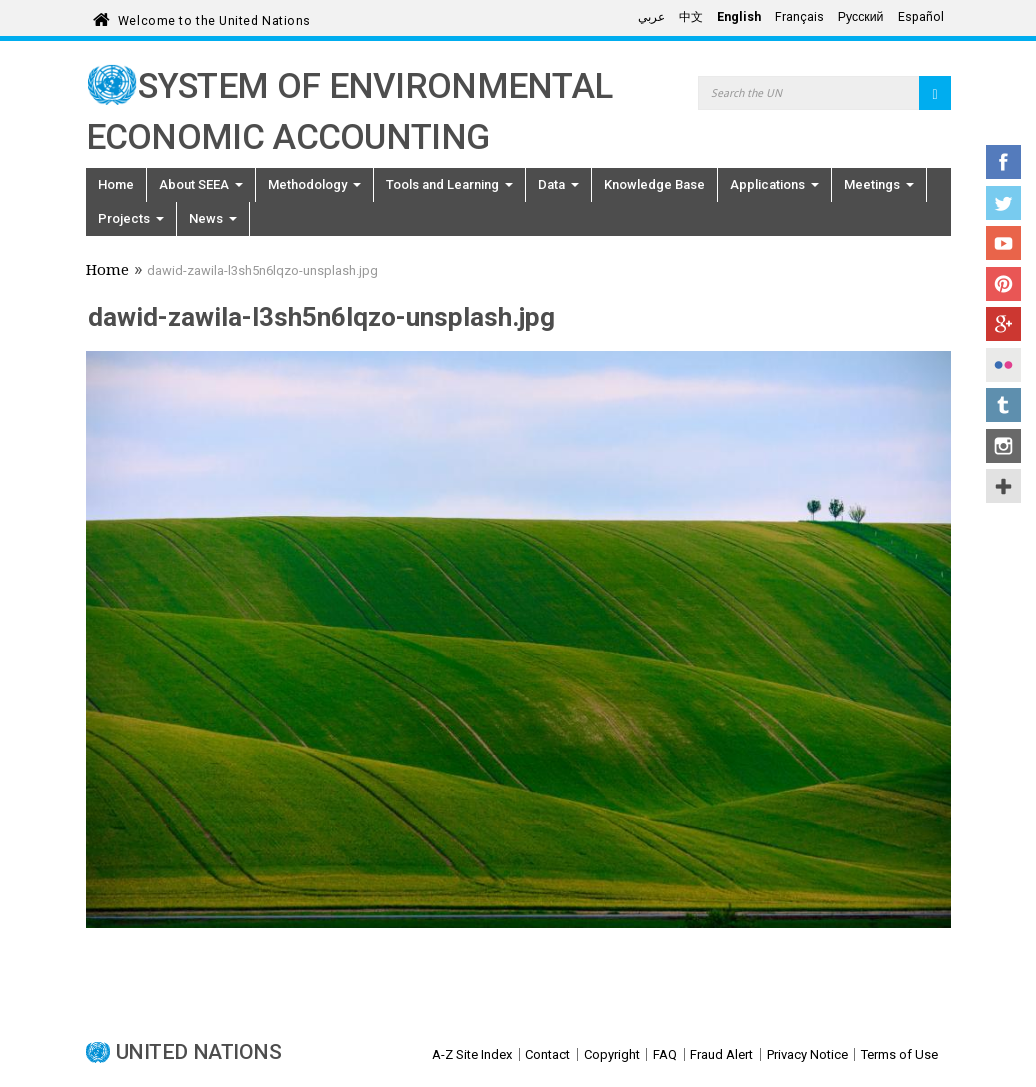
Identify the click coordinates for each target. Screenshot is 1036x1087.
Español (921, 17)
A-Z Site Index (472, 1054)
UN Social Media (1003, 486)
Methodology (314, 184)
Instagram (1003, 446)
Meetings (879, 184)
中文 (691, 17)
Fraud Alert (721, 1054)
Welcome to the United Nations (214, 17)
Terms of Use (899, 1054)
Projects (131, 218)
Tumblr (1003, 405)
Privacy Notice (807, 1054)
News (213, 218)
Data (558, 184)
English (739, 17)
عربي (651, 17)
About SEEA (201, 184)
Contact (547, 1054)
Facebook (1003, 162)
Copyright (612, 1054)
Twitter (1003, 203)
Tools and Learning (449, 184)
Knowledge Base (654, 184)
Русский (861, 17)
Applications (774, 184)
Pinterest (1003, 284)
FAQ (665, 1054)
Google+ (1003, 324)
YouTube (1003, 243)
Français (799, 17)
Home (116, 184)
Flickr (1003, 365)
